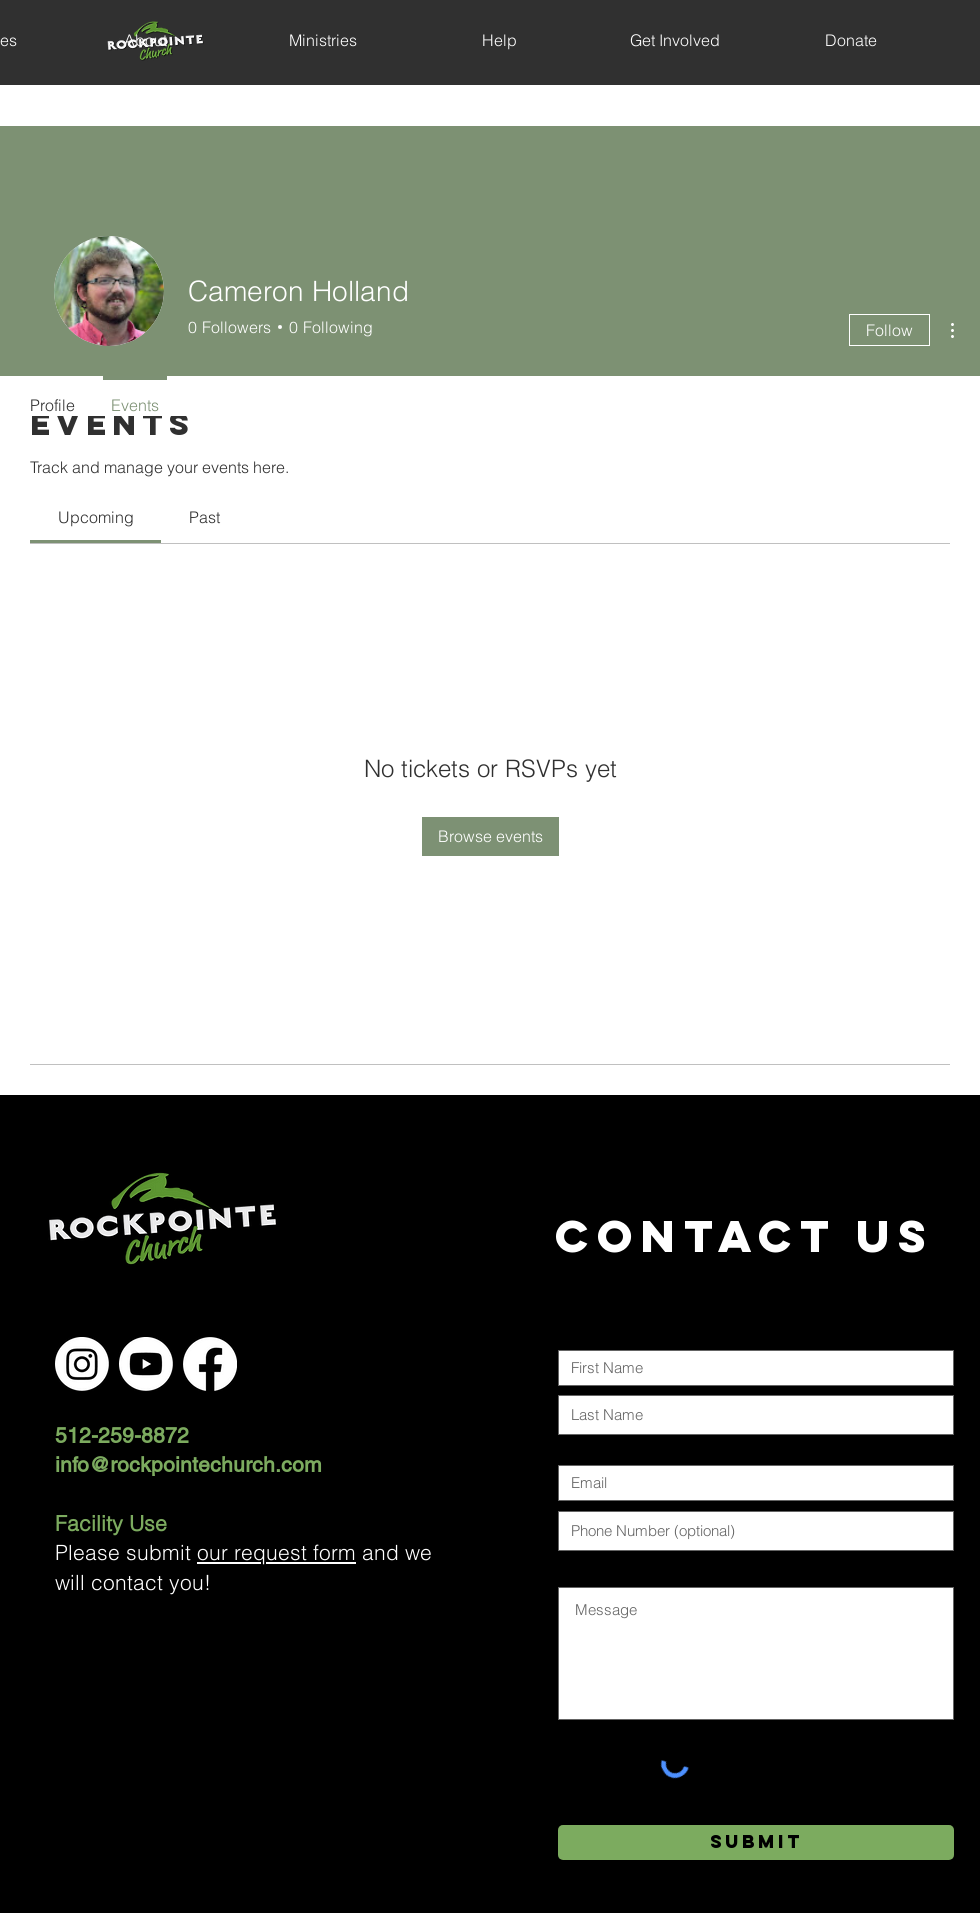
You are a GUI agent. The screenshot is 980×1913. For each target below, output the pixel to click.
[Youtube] (146, 1364)
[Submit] (756, 1842)
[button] (145, 40)
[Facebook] (210, 1364)
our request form (276, 1552)
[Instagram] (82, 1364)
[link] (96, 517)
